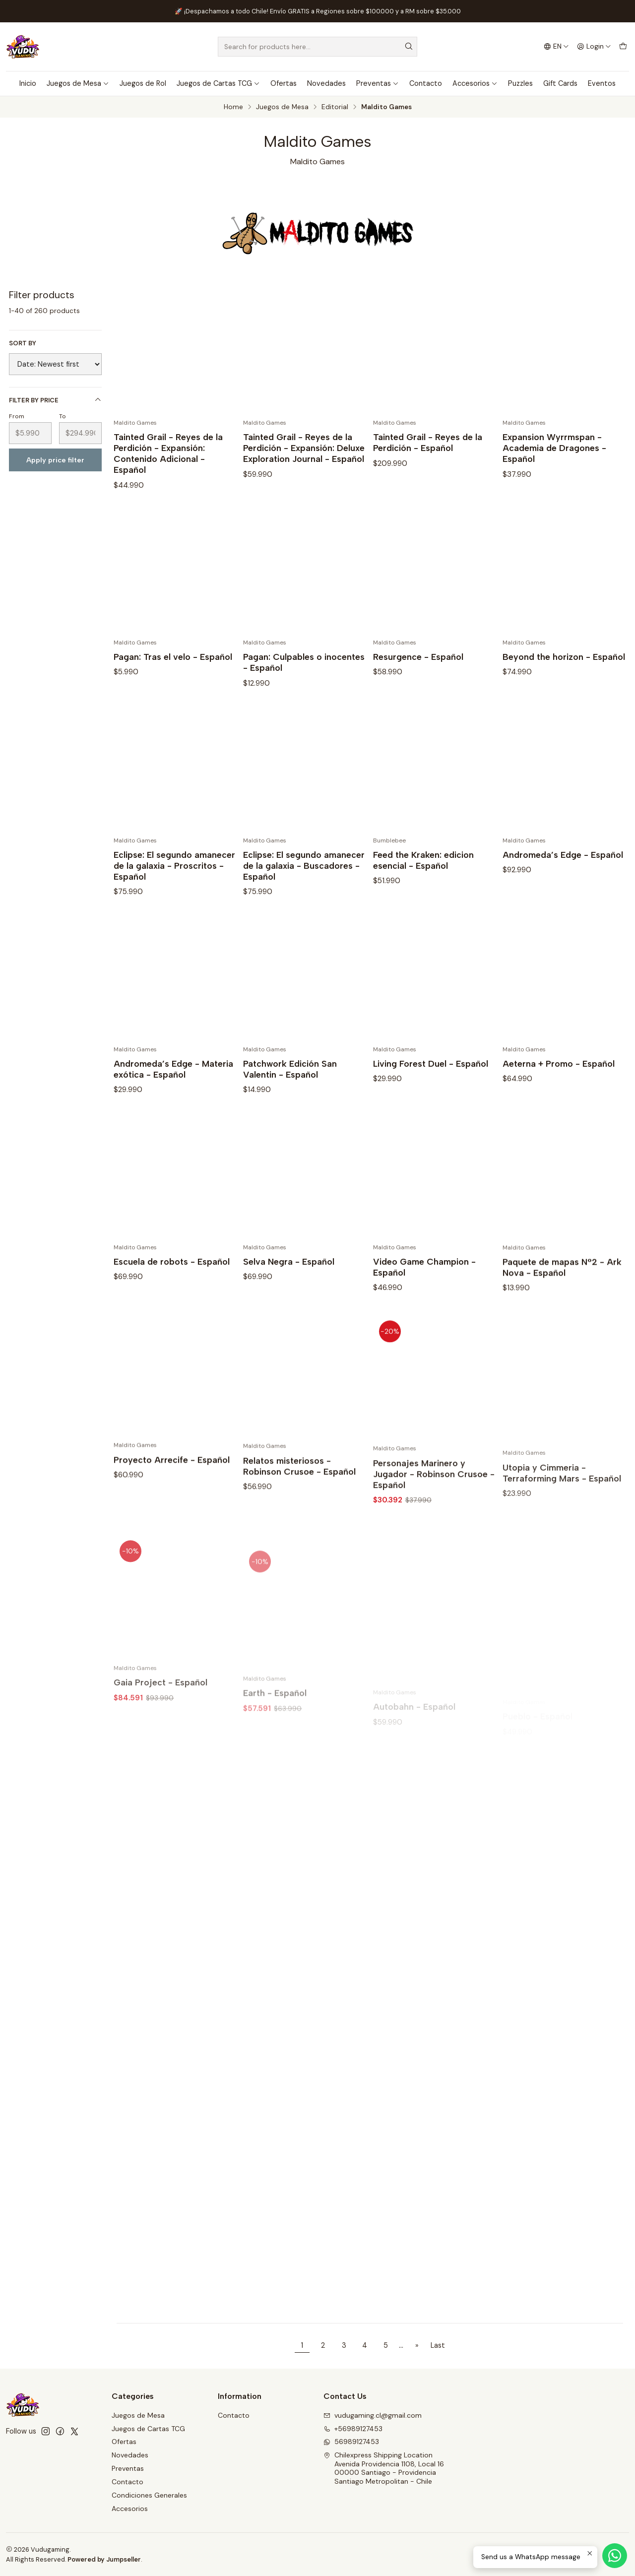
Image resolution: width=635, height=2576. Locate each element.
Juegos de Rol (143, 83)
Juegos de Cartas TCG (218, 83)
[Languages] (556, 47)
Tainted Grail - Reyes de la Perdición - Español (427, 442)
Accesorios (475, 83)
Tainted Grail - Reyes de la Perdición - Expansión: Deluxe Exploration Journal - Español (304, 448)
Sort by (22, 343)
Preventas (377, 83)
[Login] (594, 47)
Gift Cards (560, 83)
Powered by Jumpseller (104, 2559)
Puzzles (520, 83)
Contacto (425, 83)
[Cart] (623, 47)
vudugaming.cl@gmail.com (372, 2415)
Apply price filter (55, 459)
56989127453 (351, 2441)
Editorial (334, 107)
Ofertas (283, 83)
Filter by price (55, 400)
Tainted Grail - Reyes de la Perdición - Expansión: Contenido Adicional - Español (168, 453)
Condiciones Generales (149, 2495)
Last (438, 2345)
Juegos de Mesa (78, 83)
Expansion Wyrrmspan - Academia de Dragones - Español (554, 448)
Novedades (326, 83)
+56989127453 (352, 2428)
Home (233, 107)
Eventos (602, 83)
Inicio (27, 83)
